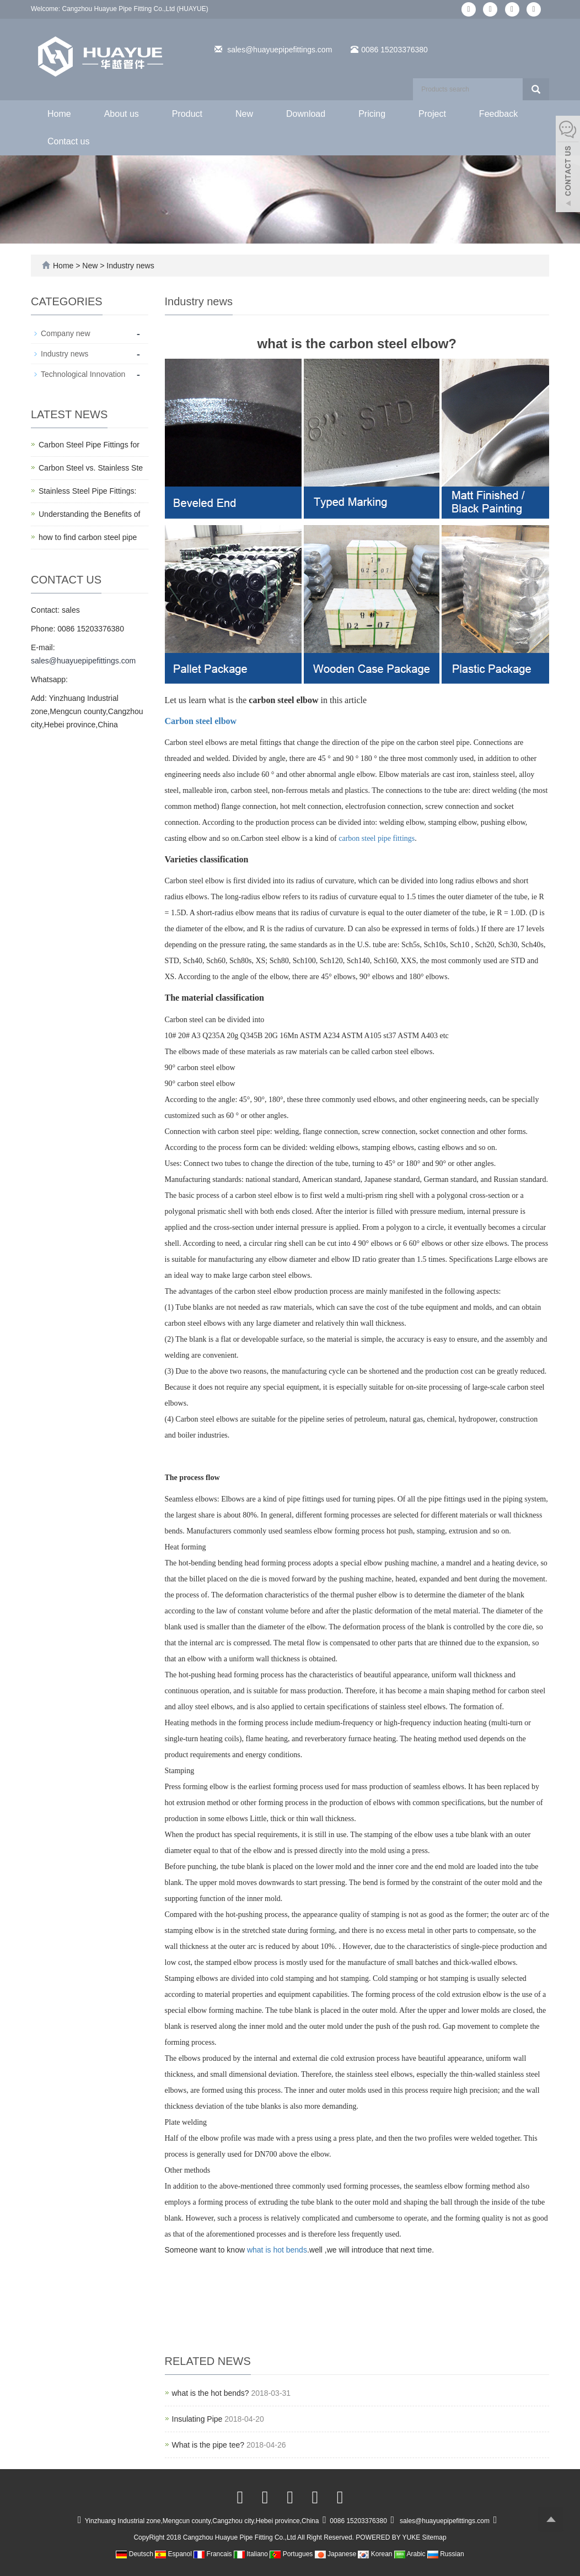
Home (59, 113)
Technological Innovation (83, 374)
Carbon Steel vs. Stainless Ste (91, 467)
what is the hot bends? (210, 2393)
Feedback (498, 113)
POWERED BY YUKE (389, 2537)
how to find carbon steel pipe (88, 537)
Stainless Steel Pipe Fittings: (87, 491)
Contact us (68, 141)
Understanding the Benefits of (89, 514)
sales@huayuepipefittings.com (279, 49)
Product (187, 113)
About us (121, 113)
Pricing (371, 113)
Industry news (129, 265)
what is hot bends (277, 2249)
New (244, 113)
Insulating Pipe (197, 2419)
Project (432, 113)
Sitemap (434, 2537)
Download (305, 113)
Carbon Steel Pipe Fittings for (89, 444)
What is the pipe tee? (208, 2444)
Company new (65, 333)
